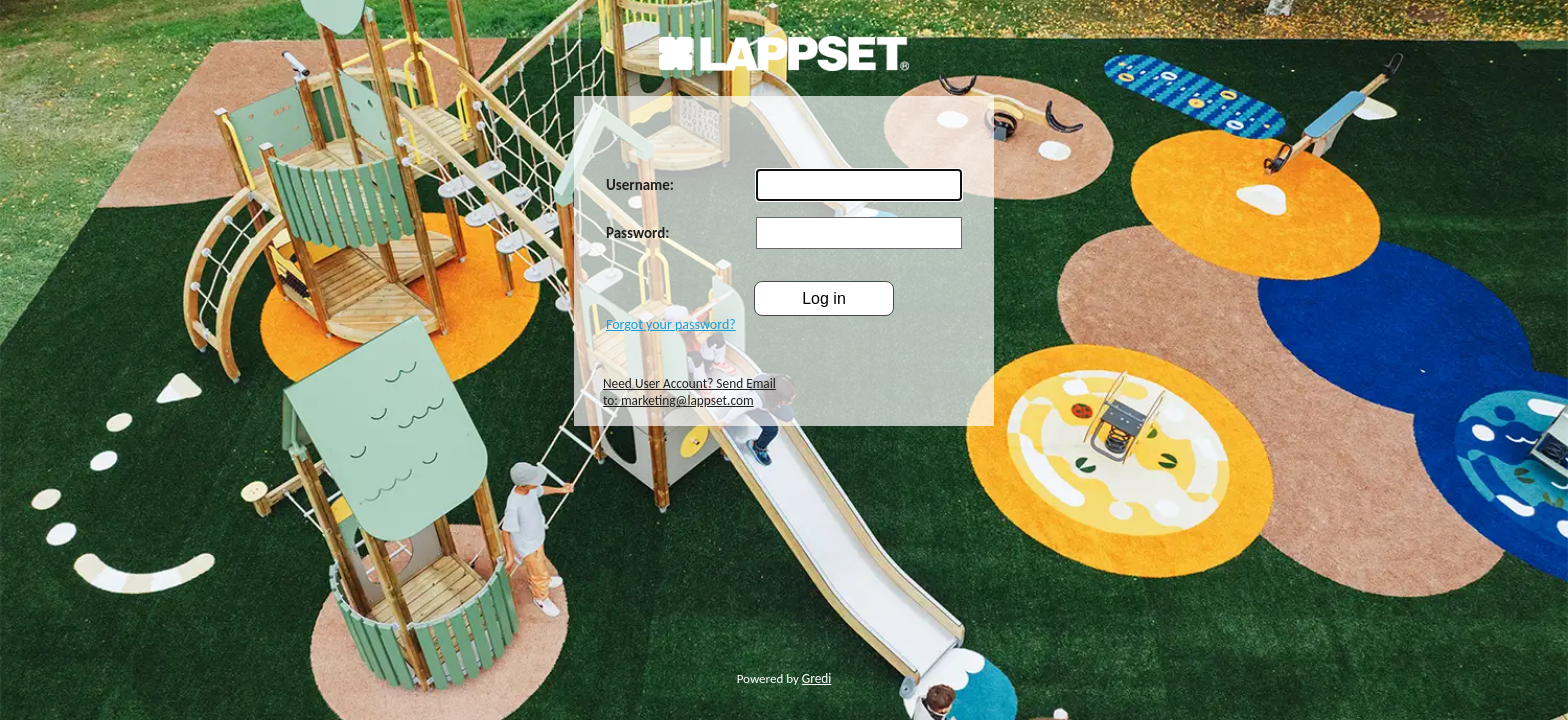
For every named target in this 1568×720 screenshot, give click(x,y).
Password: (637, 233)
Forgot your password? (671, 324)
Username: (640, 185)
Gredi (817, 678)
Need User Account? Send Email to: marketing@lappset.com (689, 392)
